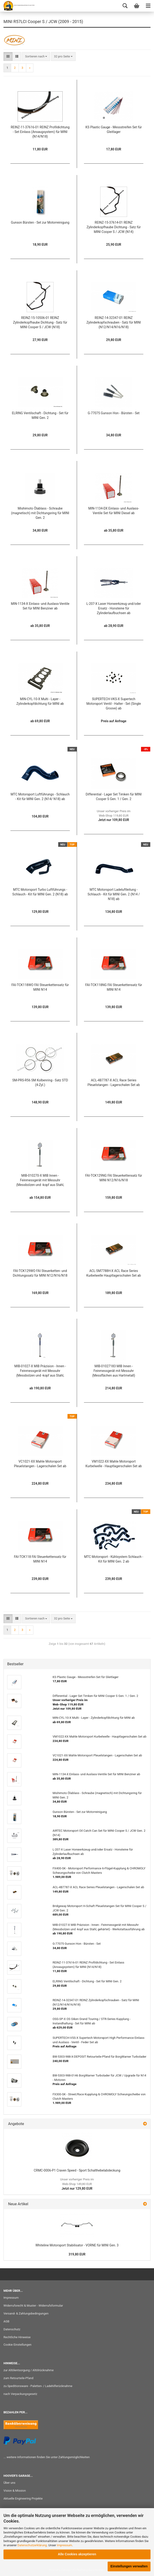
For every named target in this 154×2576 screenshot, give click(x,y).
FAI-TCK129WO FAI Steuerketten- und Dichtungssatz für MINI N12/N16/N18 (40, 1273)
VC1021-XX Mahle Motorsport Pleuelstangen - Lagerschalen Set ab (40, 1464)
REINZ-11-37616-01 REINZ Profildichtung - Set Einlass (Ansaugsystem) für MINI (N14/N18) (40, 131)
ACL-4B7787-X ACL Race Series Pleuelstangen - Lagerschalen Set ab (113, 1082)
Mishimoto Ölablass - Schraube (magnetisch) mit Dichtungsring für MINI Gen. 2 (40, 513)
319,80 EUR (76, 2254)
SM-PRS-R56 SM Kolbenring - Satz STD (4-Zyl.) (40, 1082)
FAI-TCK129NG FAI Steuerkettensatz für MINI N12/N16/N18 (113, 1178)
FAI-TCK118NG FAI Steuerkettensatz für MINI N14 (113, 987)
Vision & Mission (14, 2490)
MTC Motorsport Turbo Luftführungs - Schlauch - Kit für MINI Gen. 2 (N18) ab (40, 892)
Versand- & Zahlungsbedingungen (25, 2313)
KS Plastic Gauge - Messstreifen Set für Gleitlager (113, 129)
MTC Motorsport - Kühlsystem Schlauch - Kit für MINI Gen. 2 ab (113, 1559)
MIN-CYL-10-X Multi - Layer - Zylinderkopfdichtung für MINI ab (40, 701)
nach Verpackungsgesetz (20, 2394)
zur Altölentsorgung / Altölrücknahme (28, 2370)
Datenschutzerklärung (32, 2545)
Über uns (9, 2482)
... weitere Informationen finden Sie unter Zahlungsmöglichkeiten (46, 2457)
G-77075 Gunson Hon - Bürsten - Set (113, 413)
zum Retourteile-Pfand (18, 2378)
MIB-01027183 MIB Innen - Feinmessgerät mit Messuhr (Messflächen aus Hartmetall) (113, 1370)
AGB (6, 2321)
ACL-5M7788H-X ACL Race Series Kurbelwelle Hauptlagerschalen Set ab (113, 1273)
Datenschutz (11, 2329)
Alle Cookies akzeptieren (77, 2554)
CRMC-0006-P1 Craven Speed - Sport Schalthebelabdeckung (77, 2170)
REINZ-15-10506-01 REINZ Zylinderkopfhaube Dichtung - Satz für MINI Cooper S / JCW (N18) (40, 322)
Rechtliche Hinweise (17, 2337)
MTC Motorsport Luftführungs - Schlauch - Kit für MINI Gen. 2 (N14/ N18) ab (40, 796)
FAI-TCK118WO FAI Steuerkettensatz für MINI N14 (40, 987)
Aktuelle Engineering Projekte (23, 2498)
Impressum (64, 2545)
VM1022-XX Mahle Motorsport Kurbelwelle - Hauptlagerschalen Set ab (114, 1464)
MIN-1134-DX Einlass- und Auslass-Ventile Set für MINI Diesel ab (113, 511)
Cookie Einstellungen (17, 2344)
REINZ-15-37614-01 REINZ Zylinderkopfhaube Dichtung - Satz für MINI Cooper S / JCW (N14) (114, 227)
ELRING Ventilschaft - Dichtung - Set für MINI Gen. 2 (40, 415)
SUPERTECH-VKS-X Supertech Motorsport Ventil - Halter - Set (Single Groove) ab (114, 703)
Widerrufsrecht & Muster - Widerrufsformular (33, 2305)
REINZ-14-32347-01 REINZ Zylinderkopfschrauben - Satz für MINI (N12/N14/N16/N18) (114, 322)
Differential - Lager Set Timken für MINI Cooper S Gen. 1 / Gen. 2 (114, 796)
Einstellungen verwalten (129, 2566)
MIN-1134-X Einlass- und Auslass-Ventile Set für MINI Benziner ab (40, 606)
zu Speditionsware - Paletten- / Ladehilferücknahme (37, 2386)
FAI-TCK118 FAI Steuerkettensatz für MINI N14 (40, 1559)
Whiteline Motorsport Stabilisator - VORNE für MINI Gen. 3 (77, 2245)
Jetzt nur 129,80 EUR (77, 2184)
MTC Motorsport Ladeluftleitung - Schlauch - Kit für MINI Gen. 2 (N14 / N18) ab (113, 894)
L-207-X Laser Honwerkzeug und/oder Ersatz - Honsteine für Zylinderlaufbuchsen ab (113, 608)
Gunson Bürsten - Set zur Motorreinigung (40, 222)
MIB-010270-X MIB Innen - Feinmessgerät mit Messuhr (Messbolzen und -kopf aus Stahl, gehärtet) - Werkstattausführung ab (40, 1180)
